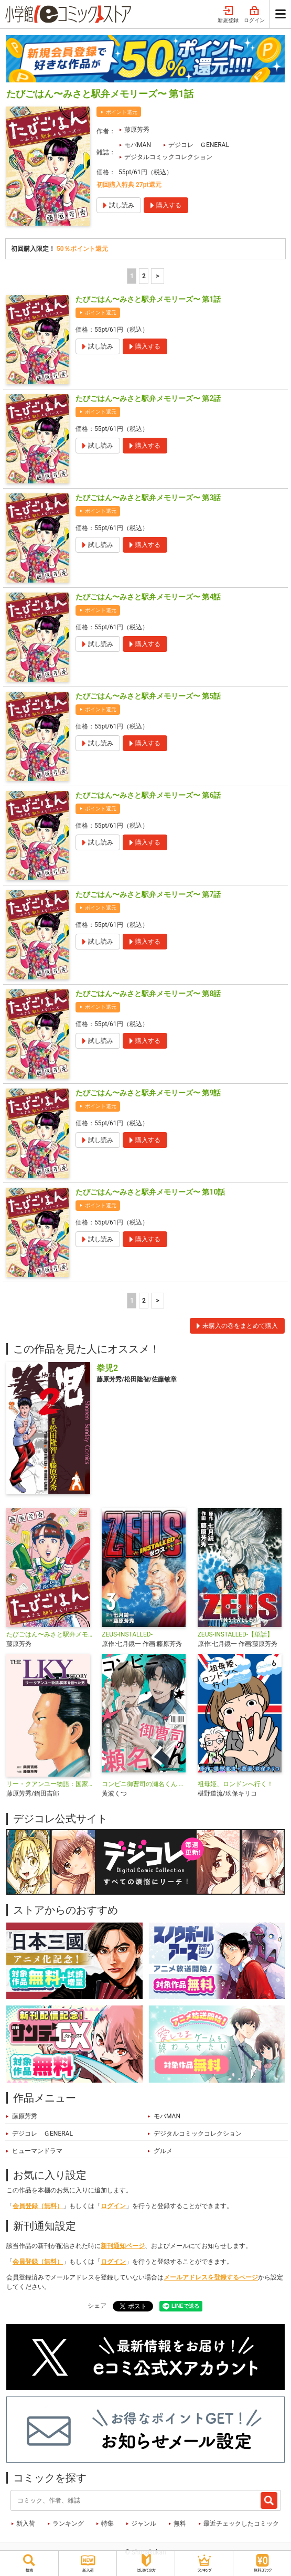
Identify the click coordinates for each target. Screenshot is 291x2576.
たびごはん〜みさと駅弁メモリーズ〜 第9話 (148, 1093)
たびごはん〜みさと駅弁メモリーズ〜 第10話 (150, 1192)
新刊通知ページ (123, 2246)
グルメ (163, 2151)
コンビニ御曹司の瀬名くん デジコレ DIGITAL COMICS (145, 1784)
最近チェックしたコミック (241, 2523)
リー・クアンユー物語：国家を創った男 (49, 1784)
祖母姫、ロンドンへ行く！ (235, 1784)
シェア (97, 2305)
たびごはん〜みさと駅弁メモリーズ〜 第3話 (148, 497)
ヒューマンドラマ (37, 2151)
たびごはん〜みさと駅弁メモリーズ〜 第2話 (148, 398)
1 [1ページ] (132, 276)
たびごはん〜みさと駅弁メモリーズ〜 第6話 (148, 795)
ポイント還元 (121, 112)
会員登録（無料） (38, 2206)
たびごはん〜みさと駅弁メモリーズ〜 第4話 (148, 597)
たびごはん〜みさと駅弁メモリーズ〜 (49, 1634)
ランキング (68, 2523)
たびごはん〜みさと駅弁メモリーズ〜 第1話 (148, 299)
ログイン (254, 15)
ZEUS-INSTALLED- (127, 1634)
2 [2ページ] (144, 276)
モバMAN (137, 145)
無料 (180, 2523)
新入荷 (25, 2523)
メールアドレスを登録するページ (211, 2277)
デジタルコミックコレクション (168, 157)
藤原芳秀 (136, 129)
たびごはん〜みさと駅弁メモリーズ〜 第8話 (148, 993)
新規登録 (228, 15)
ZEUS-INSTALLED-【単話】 (236, 1634)
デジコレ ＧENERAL (198, 145)
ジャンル (143, 2523)
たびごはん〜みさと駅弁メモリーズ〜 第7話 (148, 894)
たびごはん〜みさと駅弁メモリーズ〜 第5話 (148, 696)
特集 (107, 2523)
